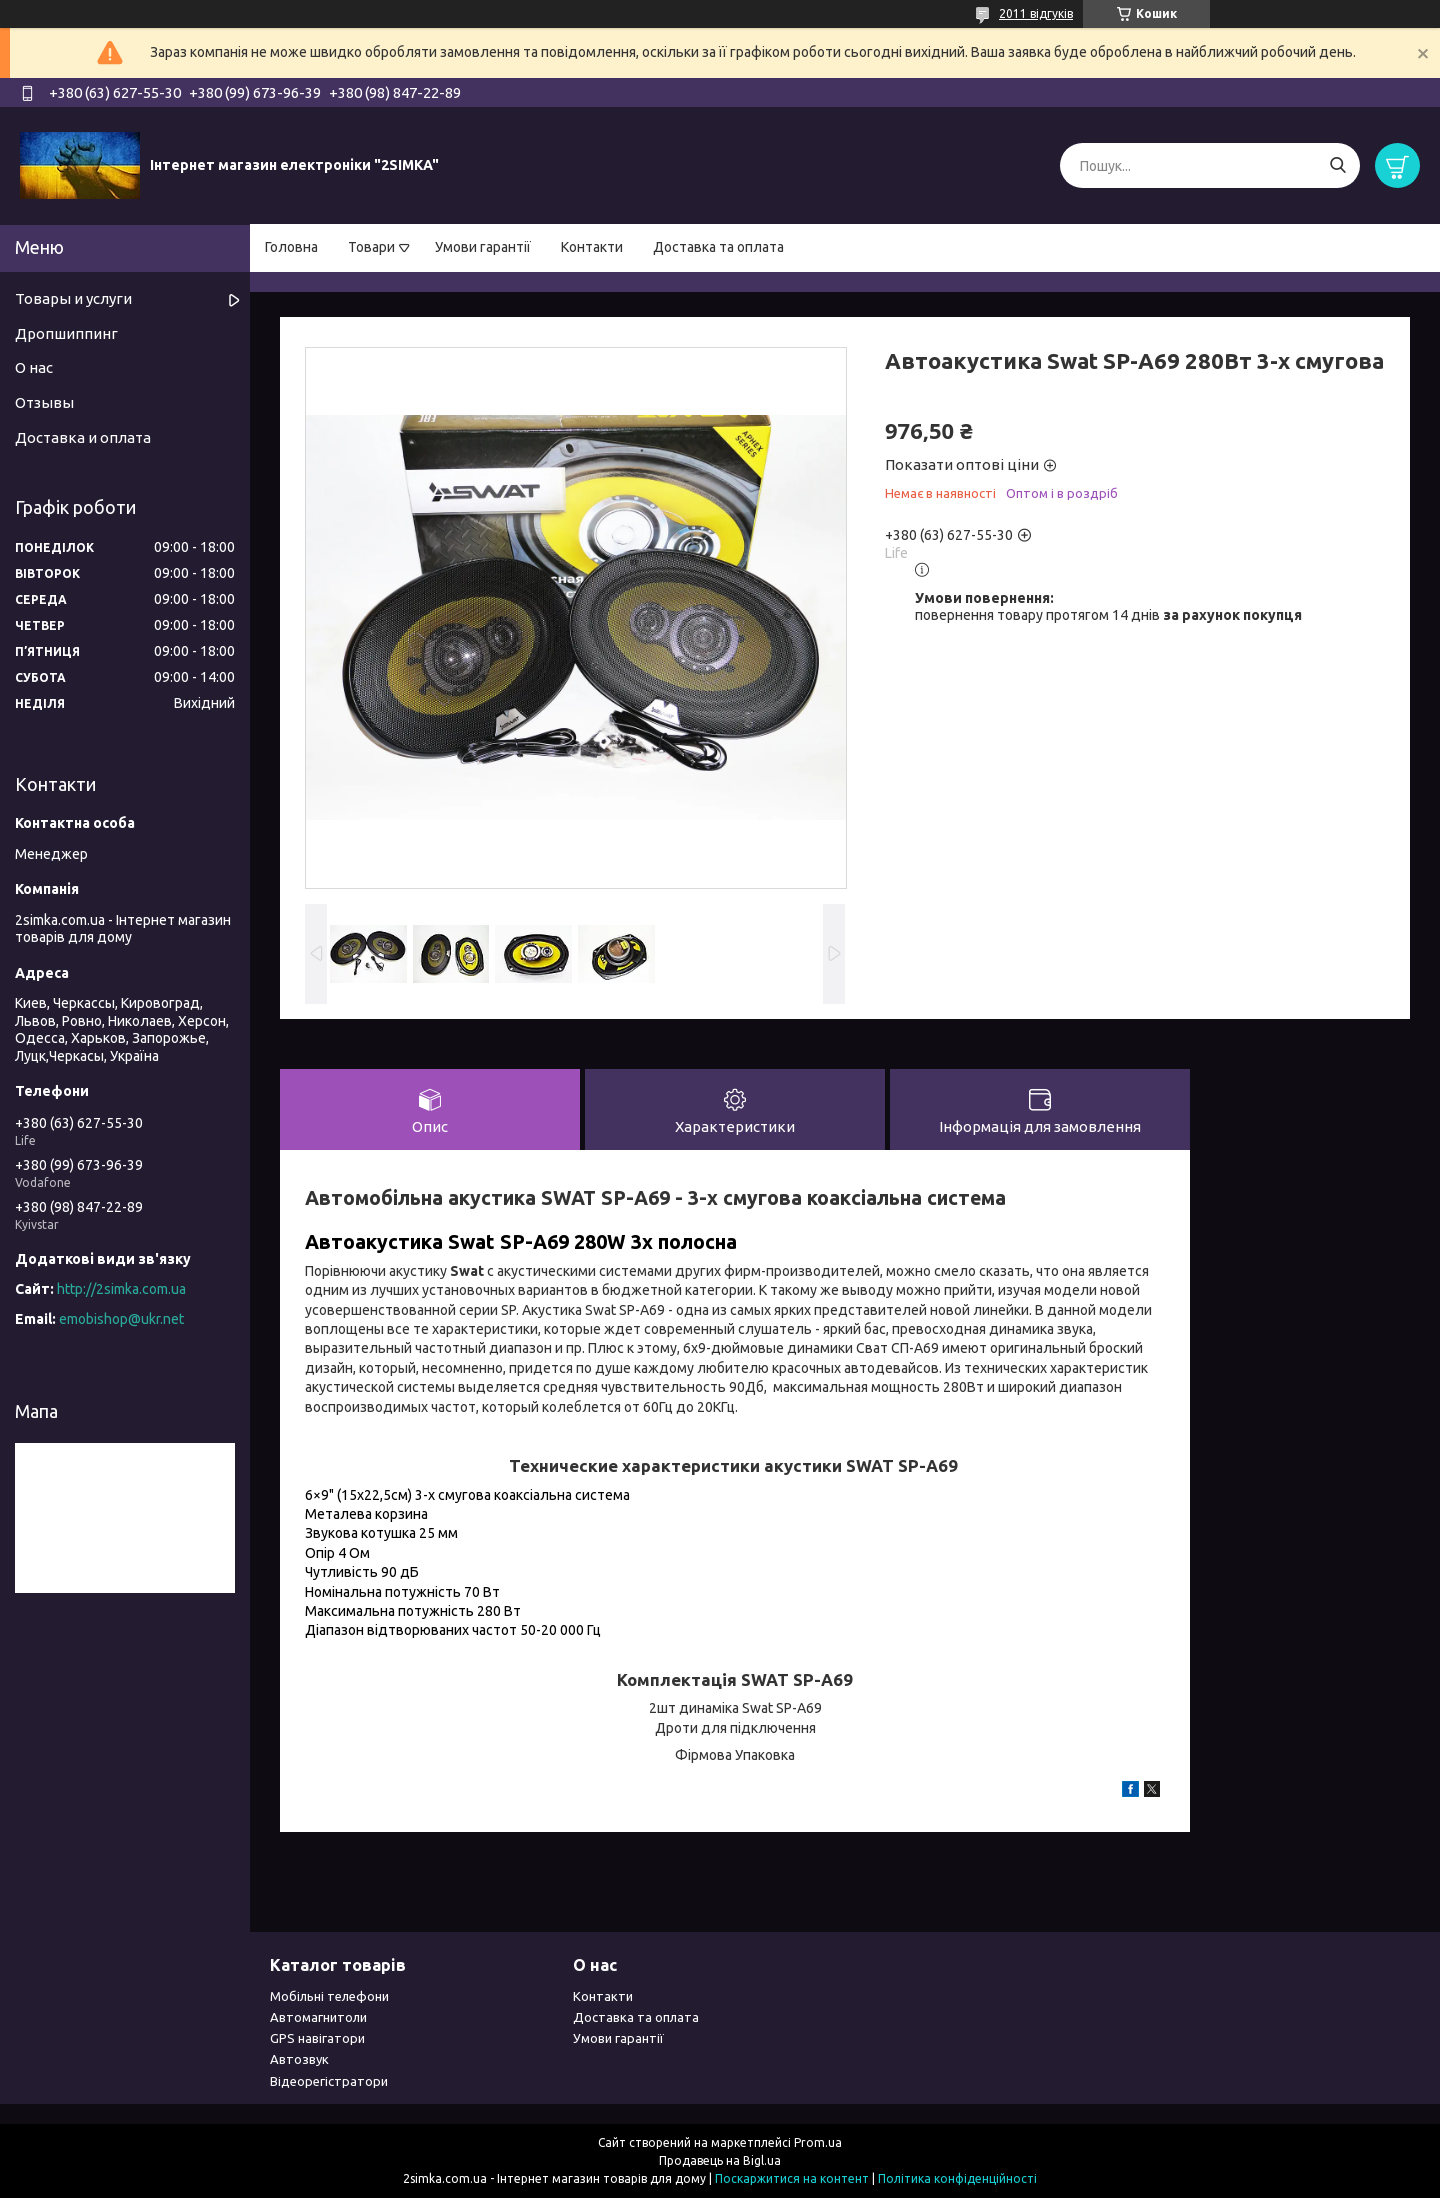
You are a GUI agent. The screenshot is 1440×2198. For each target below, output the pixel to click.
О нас (34, 367)
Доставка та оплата (718, 247)
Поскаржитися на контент (792, 2178)
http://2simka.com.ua (121, 1289)
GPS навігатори (317, 2038)
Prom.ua (818, 2142)
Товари (371, 247)
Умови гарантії (483, 247)
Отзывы (44, 402)
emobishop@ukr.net (121, 1319)
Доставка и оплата (83, 437)
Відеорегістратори (329, 2081)
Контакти (592, 247)
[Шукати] (1337, 165)
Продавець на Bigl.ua (720, 2160)
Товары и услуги (73, 298)
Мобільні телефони (329, 1996)
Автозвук (299, 2059)
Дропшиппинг (66, 333)
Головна (291, 247)
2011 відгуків (1036, 13)
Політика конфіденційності (957, 2178)
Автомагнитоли (318, 2017)
